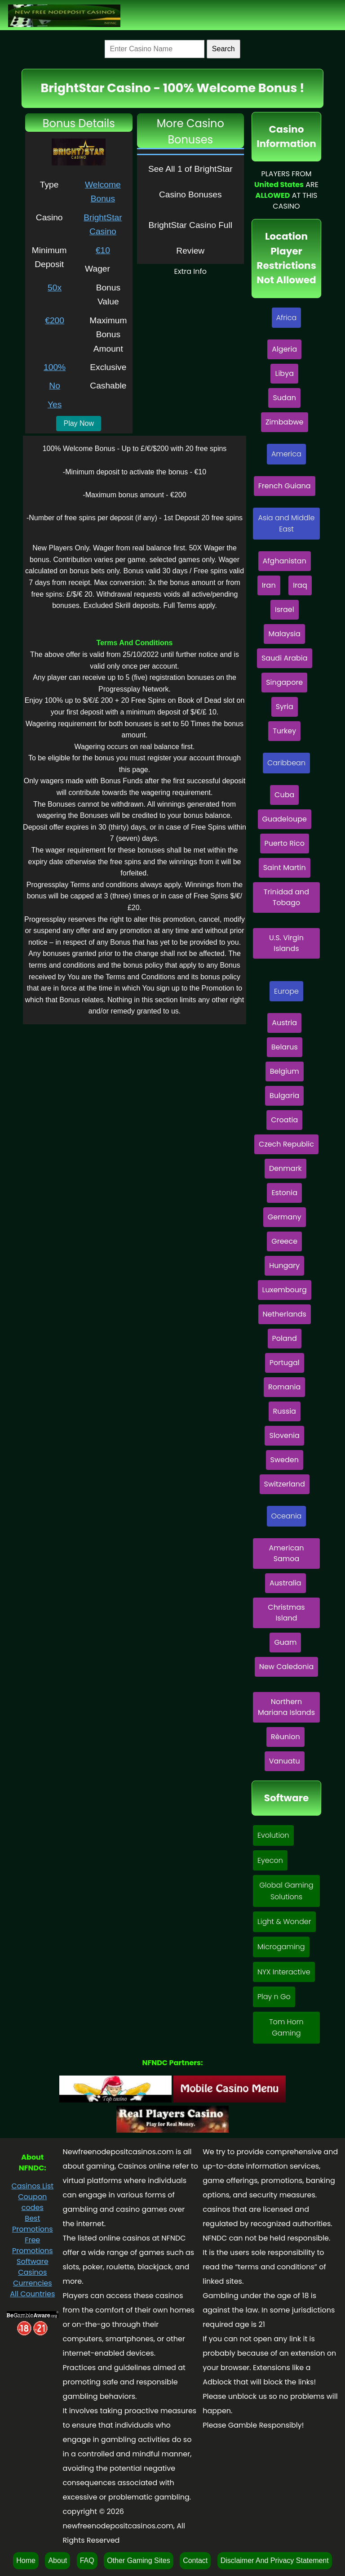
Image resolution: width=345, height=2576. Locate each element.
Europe (286, 991)
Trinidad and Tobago (286, 897)
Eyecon (270, 1860)
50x (55, 287)
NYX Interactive (283, 1972)
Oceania (286, 1516)
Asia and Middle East (286, 524)
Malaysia (284, 634)
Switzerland (284, 1484)
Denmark (285, 1168)
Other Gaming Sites (138, 2560)
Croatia (284, 1120)
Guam (285, 1642)
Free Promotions (32, 2245)
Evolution (273, 1835)
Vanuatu (284, 1761)
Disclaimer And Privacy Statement (275, 2560)
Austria (284, 1023)
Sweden (284, 1460)
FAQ (87, 2560)
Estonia (284, 1193)
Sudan (284, 398)
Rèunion (285, 1737)
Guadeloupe (284, 819)
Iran (269, 585)
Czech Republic (286, 1144)
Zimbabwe (284, 422)
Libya (284, 373)
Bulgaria (284, 1095)
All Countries (32, 2294)
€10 (103, 250)
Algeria (284, 349)
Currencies (32, 2283)
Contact (195, 2560)
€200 (54, 320)
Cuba (284, 795)
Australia (285, 1583)
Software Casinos (33, 2266)
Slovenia (284, 1435)
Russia (284, 1411)
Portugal (285, 1362)
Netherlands (284, 1314)
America (286, 454)
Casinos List (33, 2186)
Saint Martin (284, 867)
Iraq (300, 585)
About (57, 2560)
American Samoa (286, 1553)
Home (25, 2560)
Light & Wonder (284, 1921)
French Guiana (284, 486)
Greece (284, 1241)
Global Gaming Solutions (286, 1891)
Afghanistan (284, 561)
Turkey (284, 731)
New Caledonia (286, 1666)
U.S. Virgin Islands (286, 943)
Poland (284, 1338)
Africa (286, 318)
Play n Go (274, 1996)
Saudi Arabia (284, 658)
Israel (284, 609)
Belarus (284, 1047)
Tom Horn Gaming (286, 2028)
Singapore (284, 682)
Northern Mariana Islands (286, 1707)
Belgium (284, 1071)
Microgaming (281, 1947)
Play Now (78, 423)
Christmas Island (286, 1612)
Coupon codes (32, 2202)
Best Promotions (32, 2223)
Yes (55, 404)
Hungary (284, 1265)
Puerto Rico (285, 843)
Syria (284, 706)
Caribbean (286, 763)
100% (55, 367)
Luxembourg (284, 1290)
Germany (284, 1217)
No (54, 385)
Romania (284, 1387)
